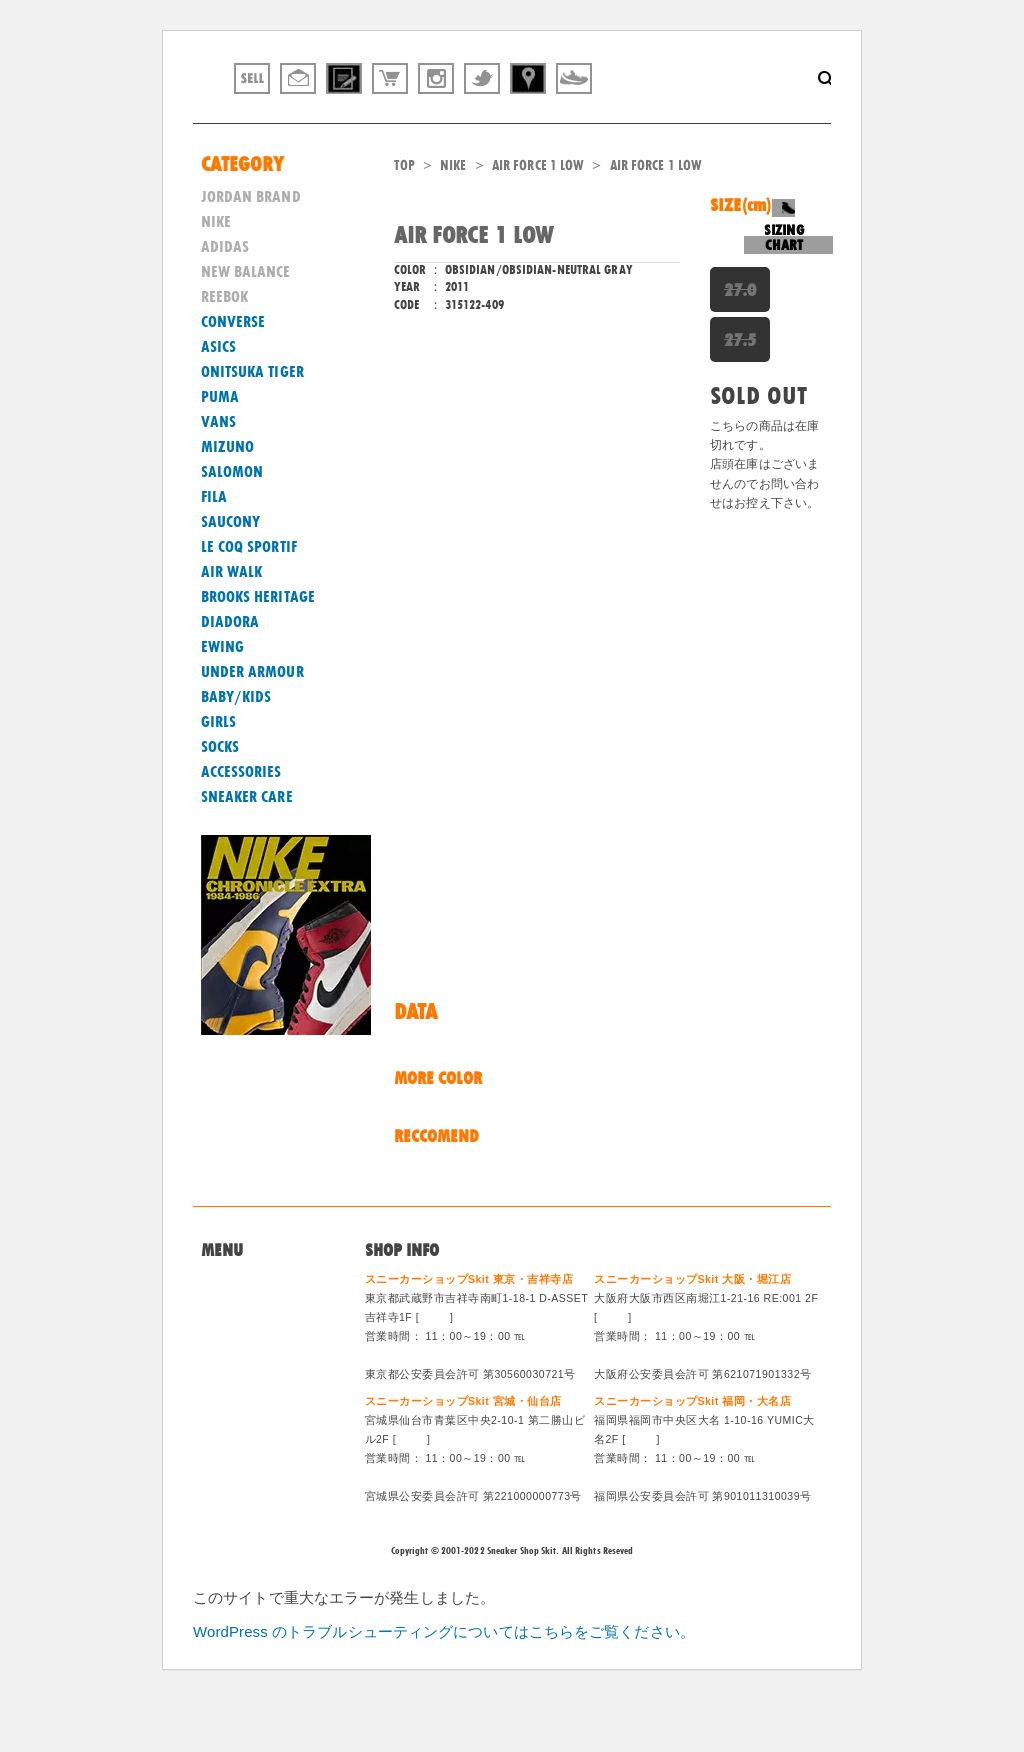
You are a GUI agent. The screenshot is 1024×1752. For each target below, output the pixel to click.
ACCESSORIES (241, 824)
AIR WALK (232, 624)
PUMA (220, 449)
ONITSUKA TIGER (252, 424)
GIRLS (219, 774)
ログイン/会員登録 (259, 1457)
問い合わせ (236, 1359)
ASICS (219, 399)
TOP (404, 217)
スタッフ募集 (243, 1432)
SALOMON (232, 524)
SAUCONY (231, 574)
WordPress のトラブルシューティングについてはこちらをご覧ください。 (444, 1683)
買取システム (243, 1383)
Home (220, 1335)
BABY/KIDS (236, 749)
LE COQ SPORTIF (249, 599)
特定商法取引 (243, 1408)
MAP (435, 1369)
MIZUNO (228, 499)
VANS (218, 474)
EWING (223, 699)
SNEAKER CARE (247, 849)
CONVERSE (233, 374)
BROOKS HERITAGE (258, 649)
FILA (214, 549)
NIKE (453, 217)
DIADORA (230, 674)
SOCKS (220, 799)
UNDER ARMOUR (252, 724)
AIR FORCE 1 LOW (538, 217)
